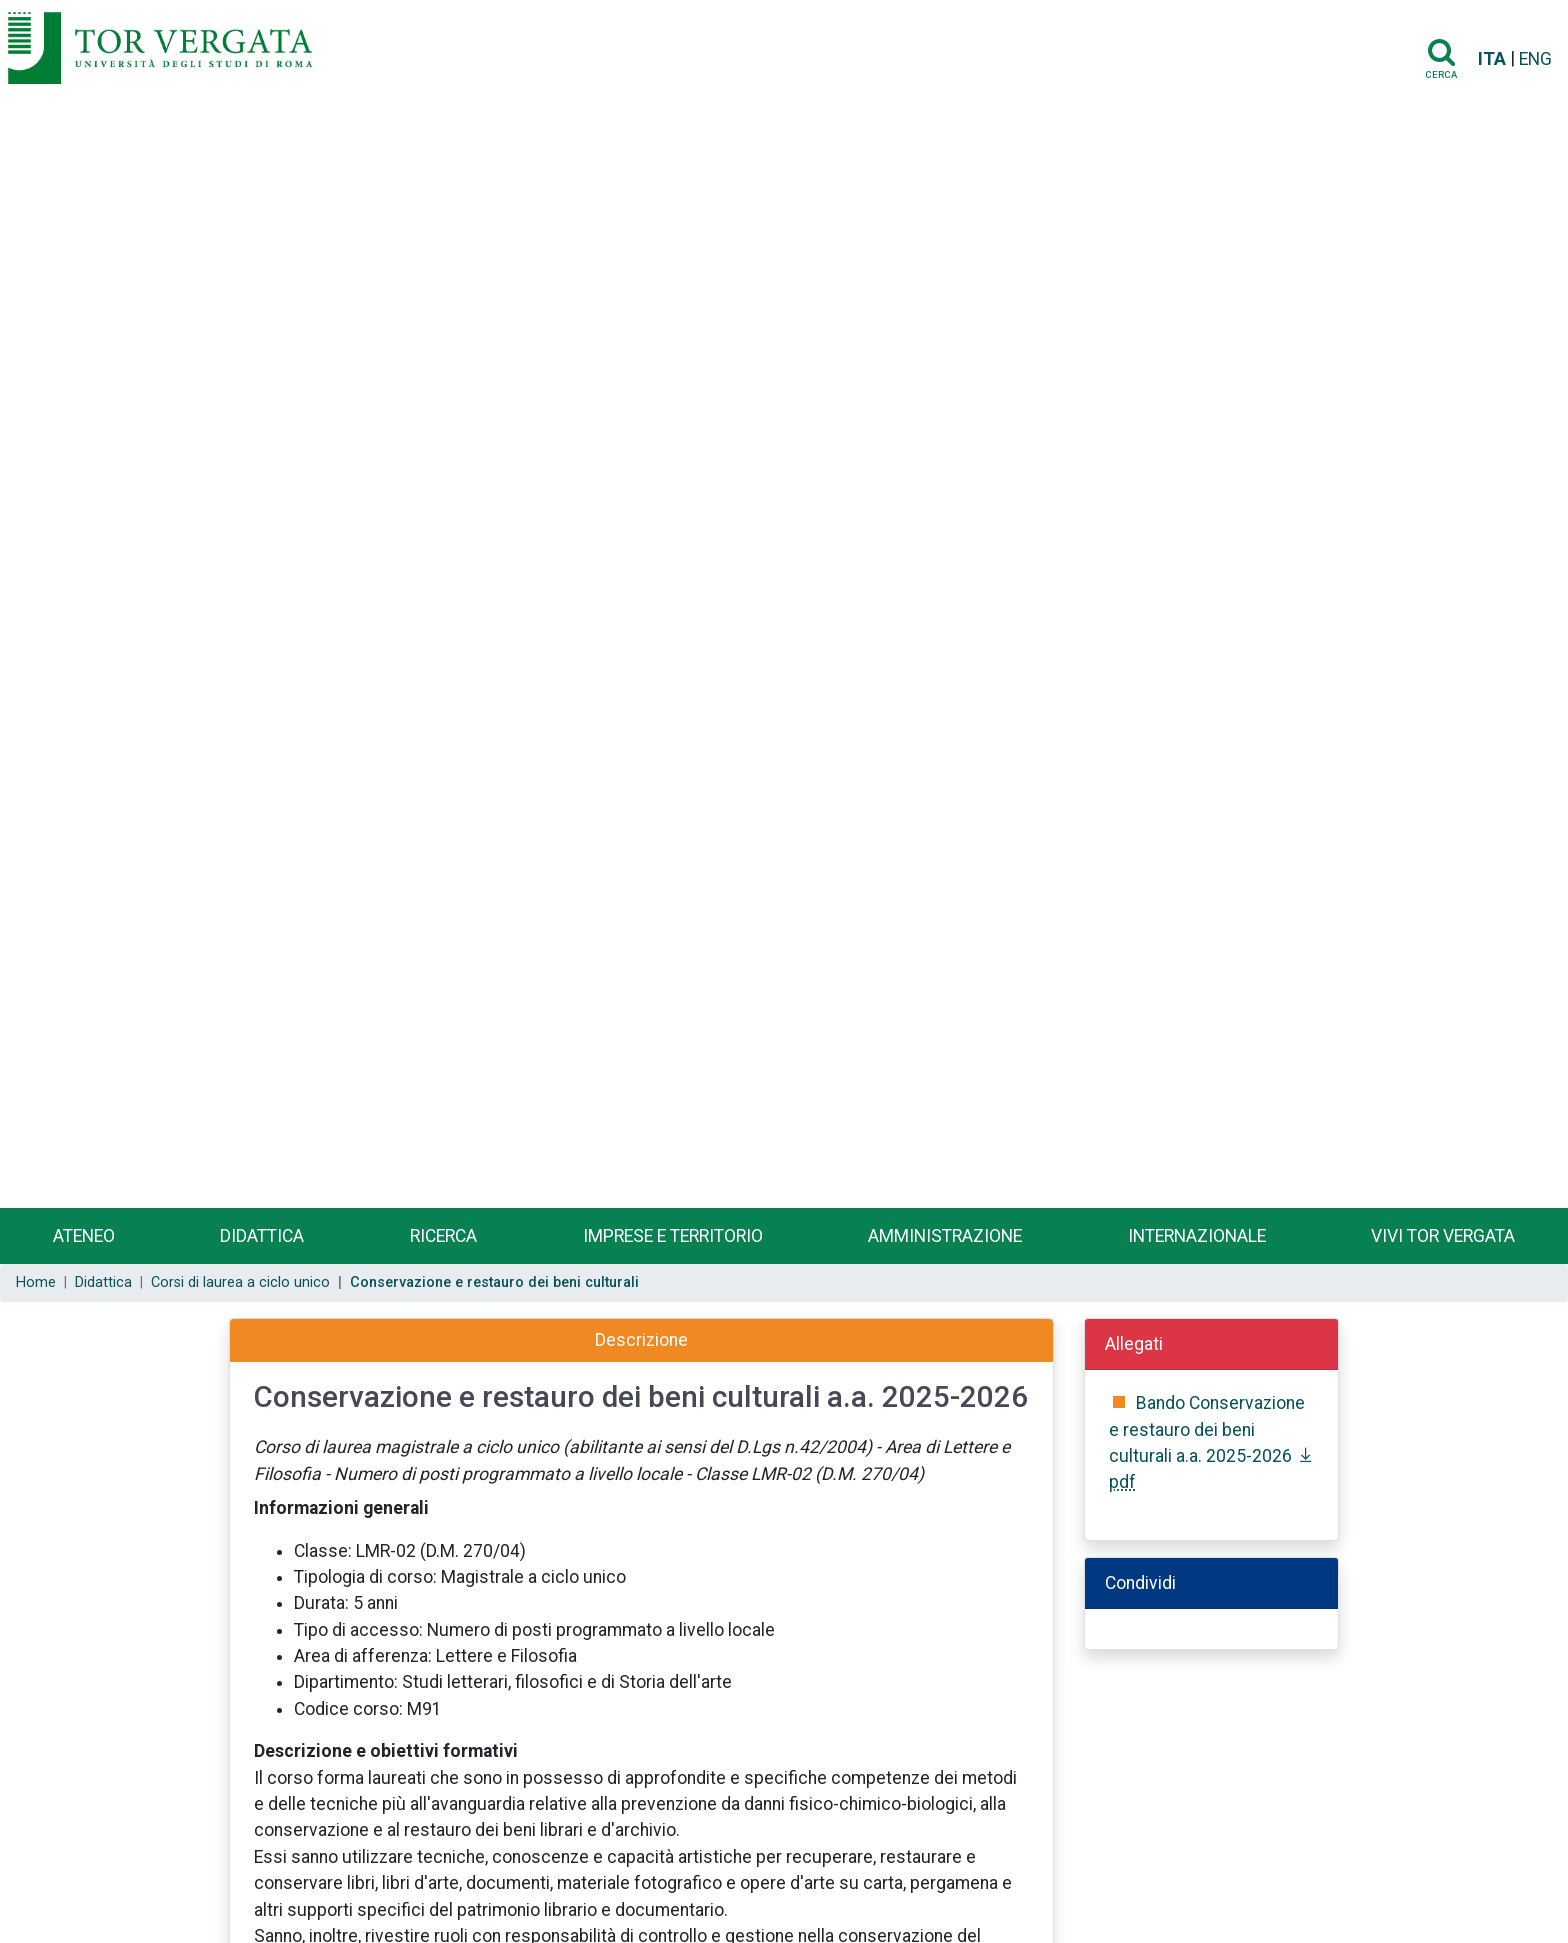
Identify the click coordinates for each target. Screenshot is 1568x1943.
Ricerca (443, 1236)
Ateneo (84, 1236)
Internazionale (1197, 1236)
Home (36, 1282)
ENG (1535, 59)
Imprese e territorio (673, 1236)
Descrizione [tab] (641, 1340)
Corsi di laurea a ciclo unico (240, 1282)
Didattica (262, 1236)
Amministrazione (945, 1236)
